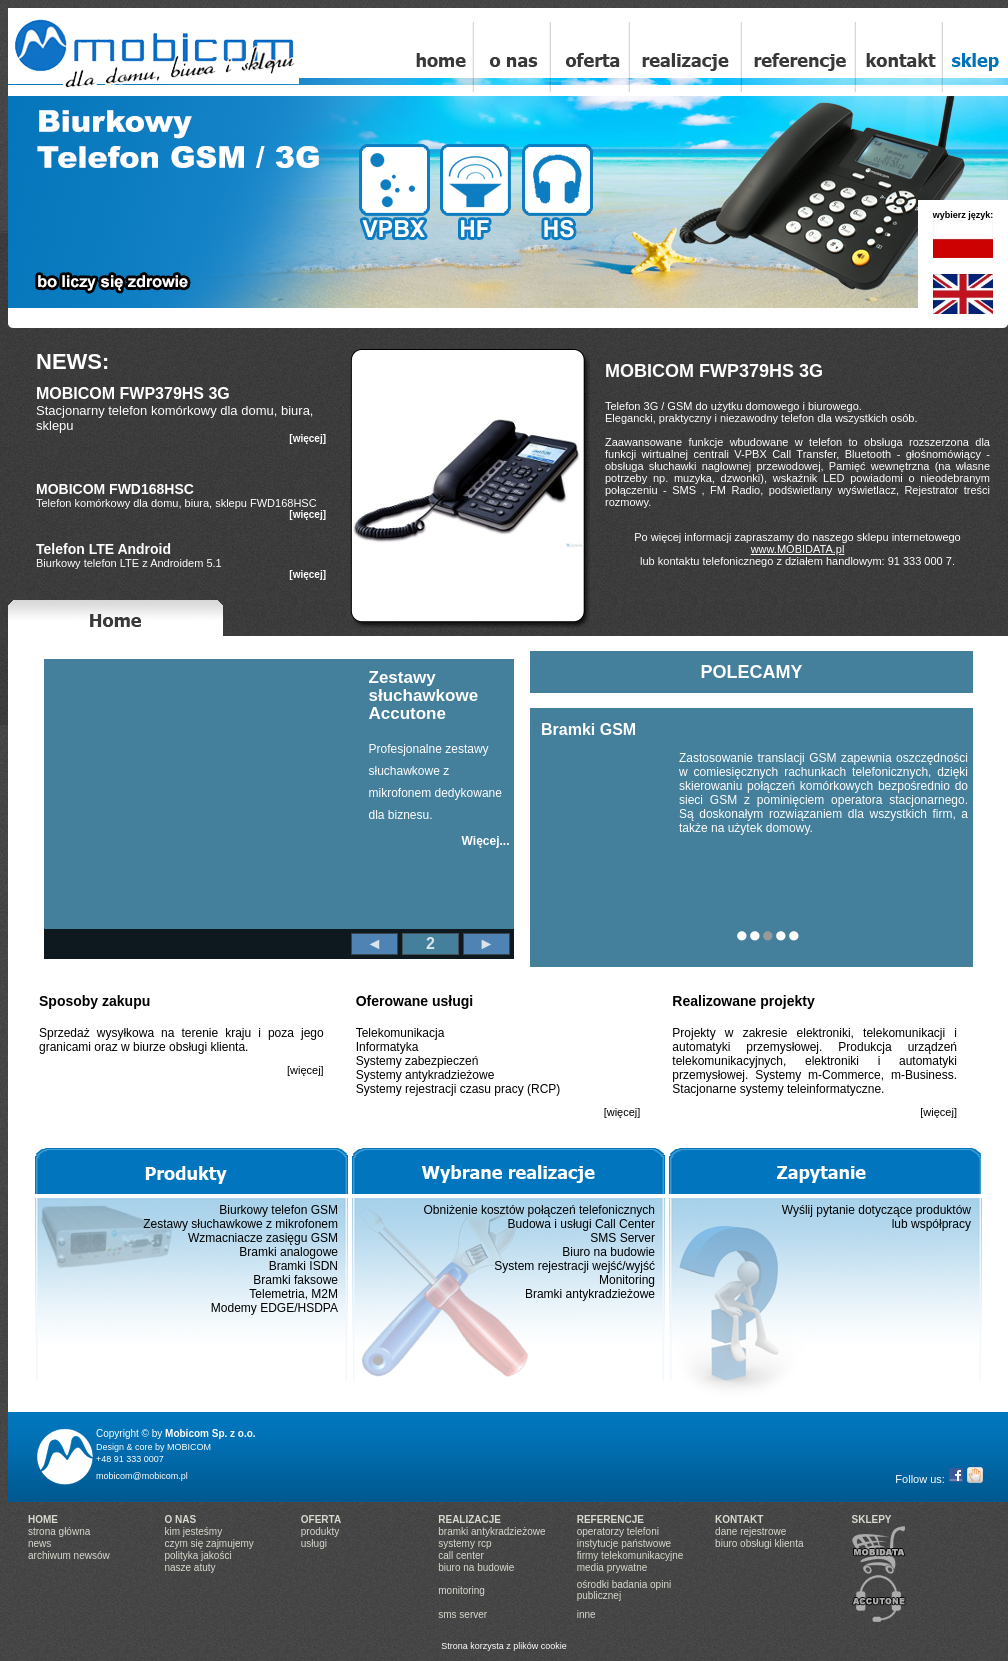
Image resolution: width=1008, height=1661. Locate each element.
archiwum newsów (69, 1555)
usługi (314, 1543)
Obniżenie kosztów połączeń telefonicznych (539, 1210)
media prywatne (612, 1567)
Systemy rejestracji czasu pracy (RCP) (458, 1089)
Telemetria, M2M (293, 1294)
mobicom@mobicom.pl (142, 1476)
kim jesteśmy (193, 1531)
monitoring (461, 1590)
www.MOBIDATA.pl (798, 549)
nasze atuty (189, 1567)
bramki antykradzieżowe (491, 1531)
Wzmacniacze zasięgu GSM (263, 1238)
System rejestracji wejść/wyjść (574, 1266)
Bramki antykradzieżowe (590, 1294)
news (39, 1543)
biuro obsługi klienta (759, 1543)
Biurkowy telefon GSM (278, 1210)
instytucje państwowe (624, 1543)
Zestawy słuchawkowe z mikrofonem (240, 1224)
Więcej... (486, 841)
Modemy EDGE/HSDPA (274, 1308)
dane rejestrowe (750, 1531)
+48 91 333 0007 (130, 1459)
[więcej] (307, 438)
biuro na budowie (476, 1567)
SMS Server (622, 1238)
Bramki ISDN (303, 1266)
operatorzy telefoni (618, 1531)
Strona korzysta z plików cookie (504, 1646)
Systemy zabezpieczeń (417, 1061)
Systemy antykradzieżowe (425, 1075)
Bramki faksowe (295, 1280)
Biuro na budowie (608, 1252)
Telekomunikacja (400, 1033)
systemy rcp (464, 1543)
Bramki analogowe (288, 1252)
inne (586, 1614)
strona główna (59, 1531)
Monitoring (627, 1280)
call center (461, 1555)
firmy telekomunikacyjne (630, 1555)
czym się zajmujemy (208, 1543)
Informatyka (387, 1047)
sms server (462, 1614)
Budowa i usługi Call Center (581, 1224)
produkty (320, 1531)
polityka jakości (197, 1555)
